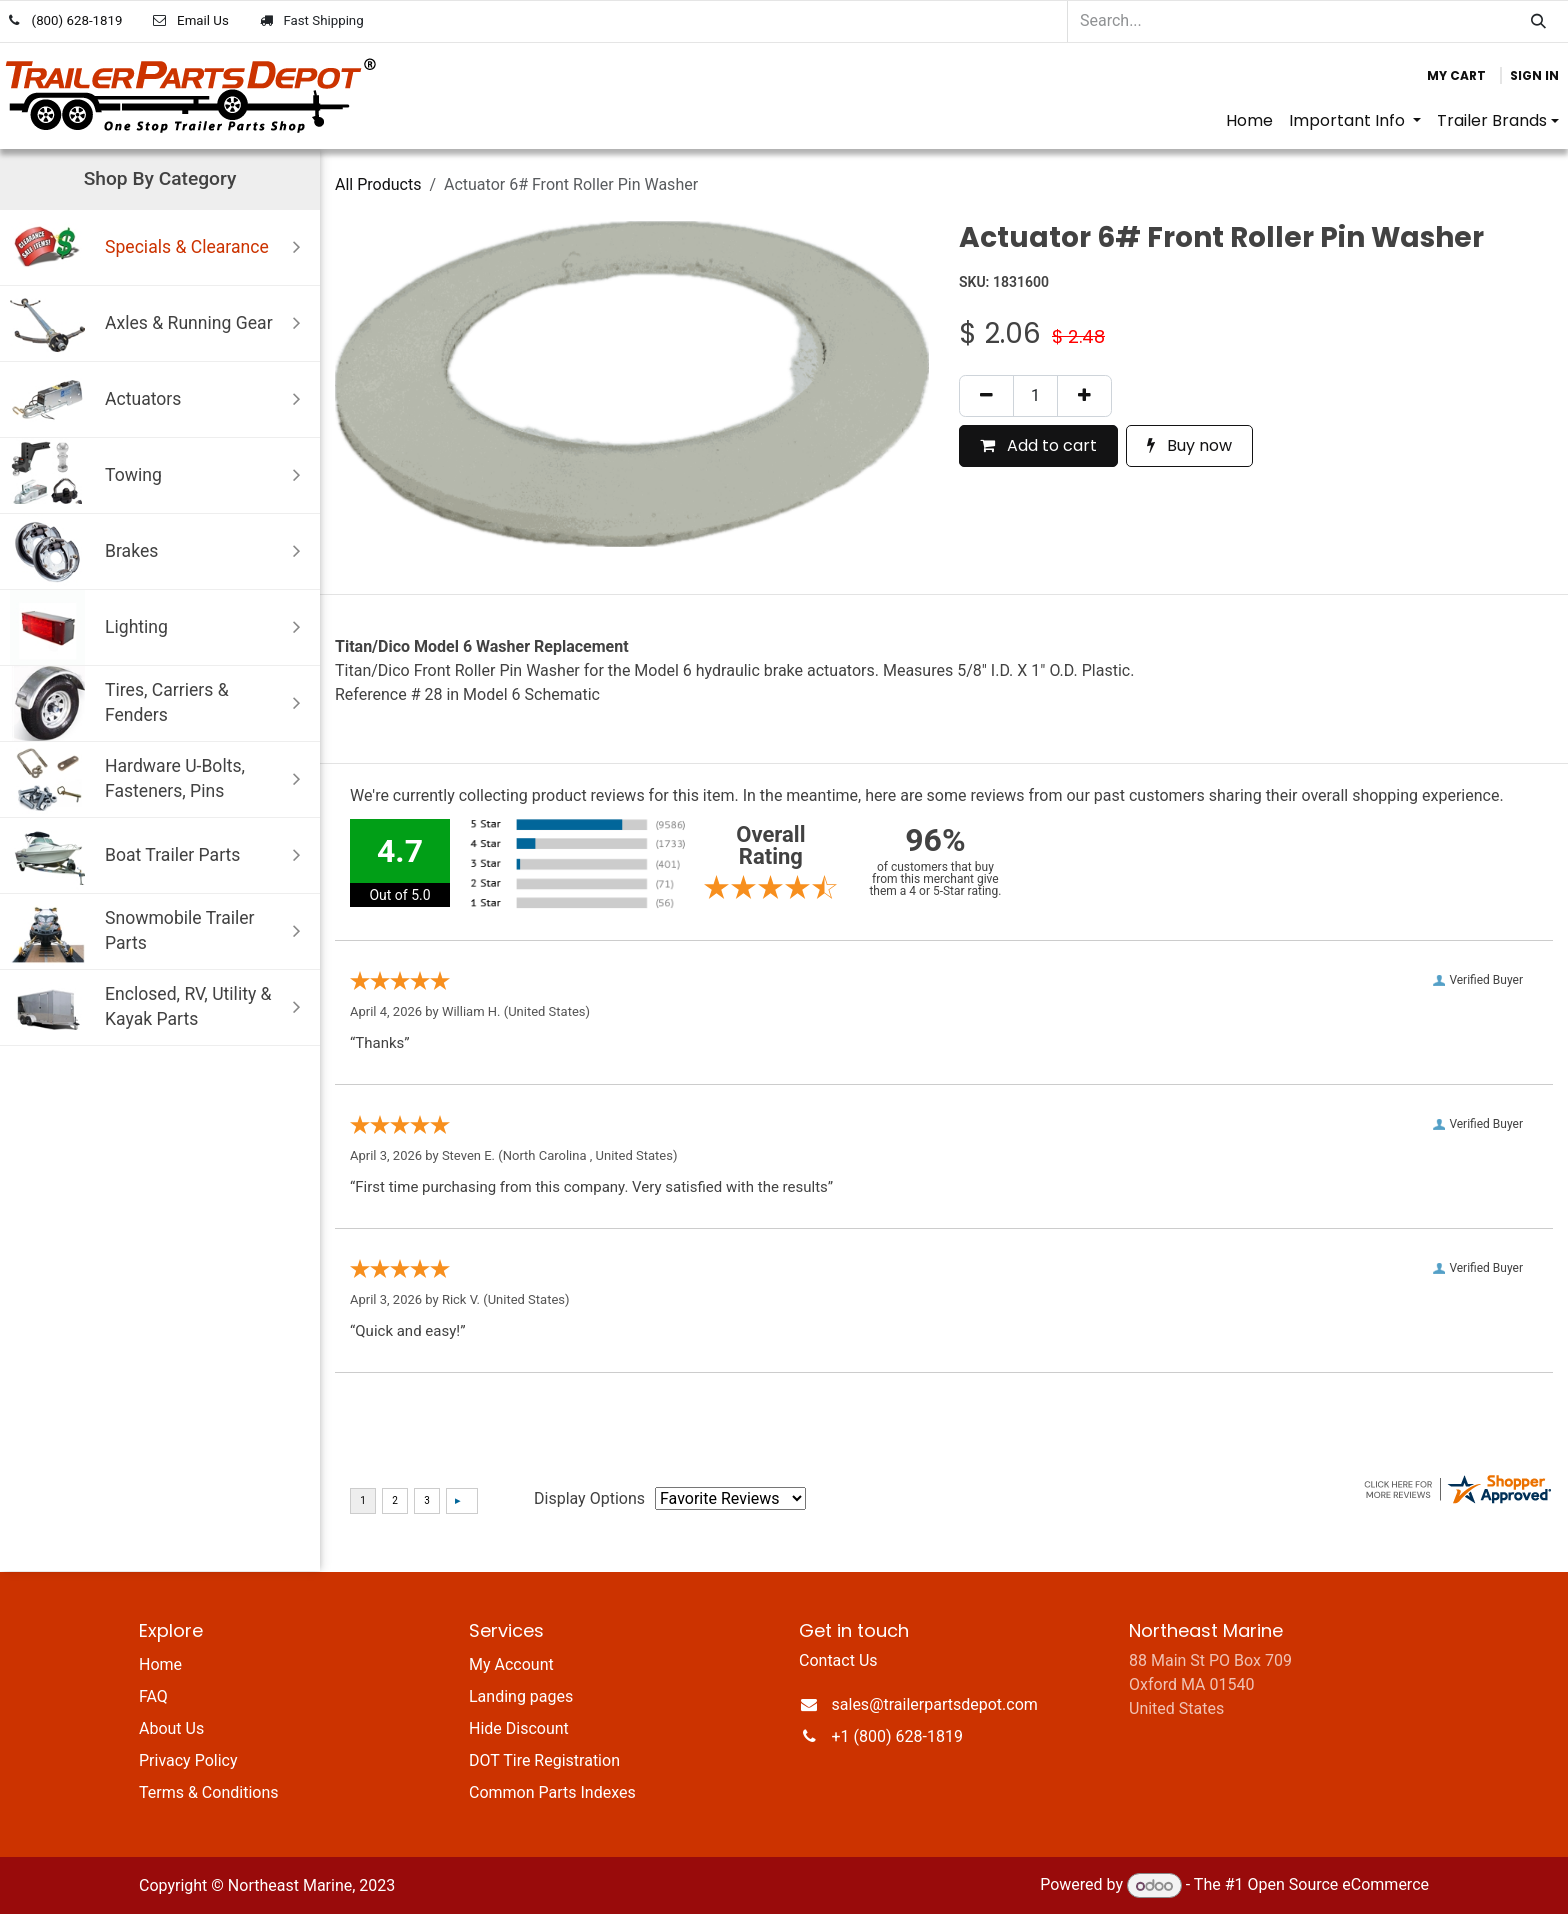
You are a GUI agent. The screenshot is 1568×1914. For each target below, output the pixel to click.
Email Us (203, 20)
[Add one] (1084, 396)
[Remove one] (986, 396)
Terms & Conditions (209, 1792)
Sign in (1534, 75)
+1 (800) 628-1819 (897, 1736)
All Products (378, 184)
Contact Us (838, 1660)
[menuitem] (1249, 121)
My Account (511, 1664)
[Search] (1538, 21)
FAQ (153, 1696)
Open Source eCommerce (1338, 1885)
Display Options (589, 1498)
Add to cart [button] (1038, 445)
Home (160, 1664)
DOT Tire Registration (544, 1760)
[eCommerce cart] (1456, 76)
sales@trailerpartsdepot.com (935, 1704)
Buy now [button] (1189, 445)
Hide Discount (519, 1728)
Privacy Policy (188, 1760)
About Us (171, 1728)
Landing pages (521, 1696)
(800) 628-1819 (77, 20)
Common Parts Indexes (552, 1792)
